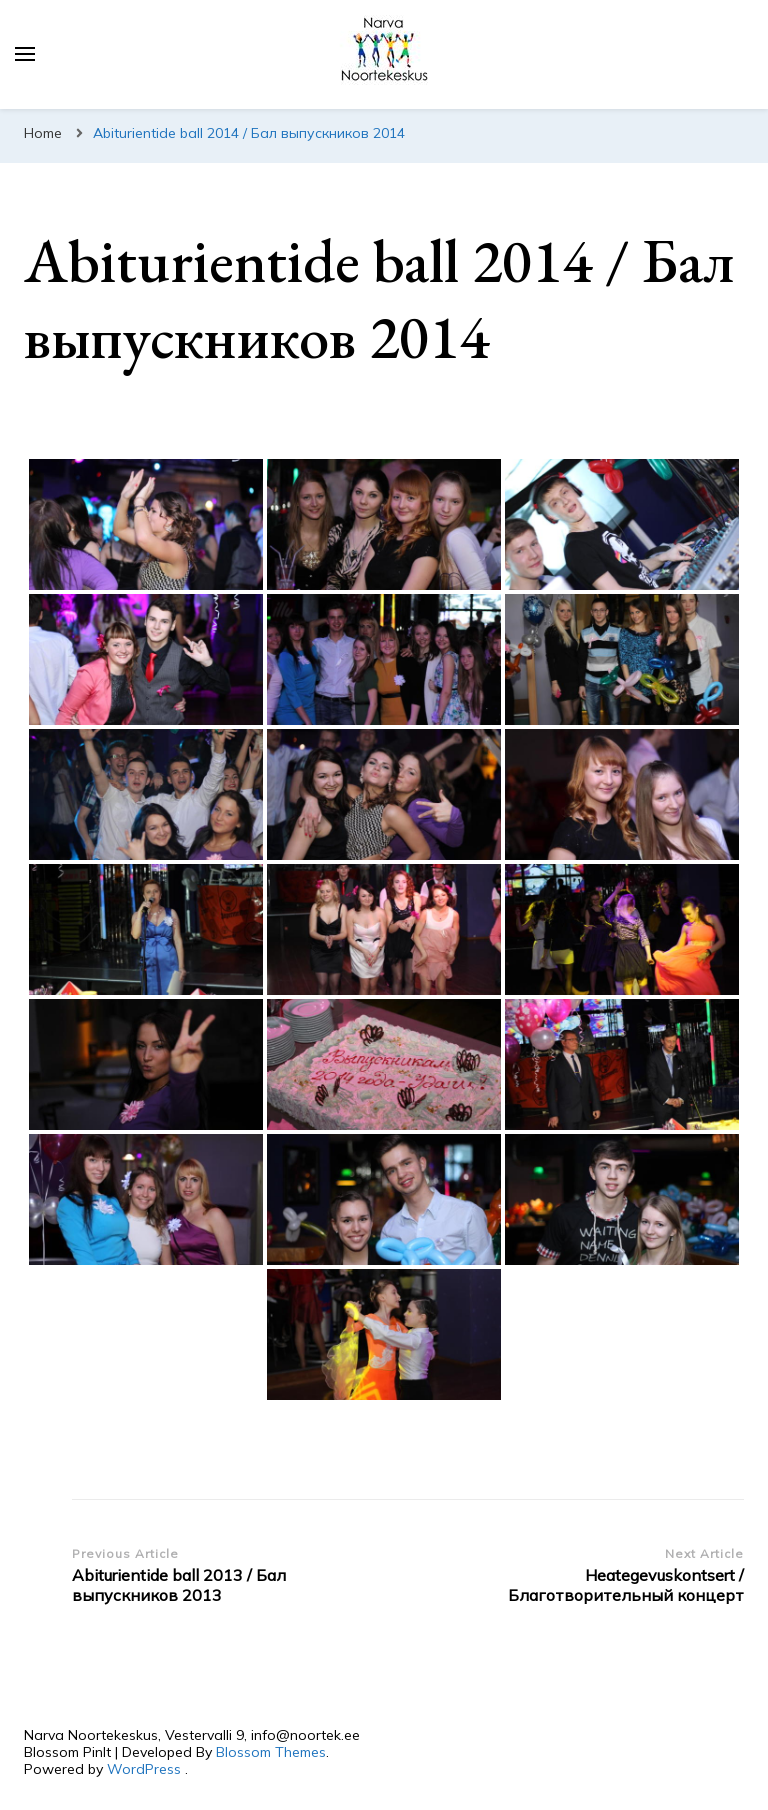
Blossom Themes (271, 1752)
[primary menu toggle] (25, 54)
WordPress (144, 1769)
